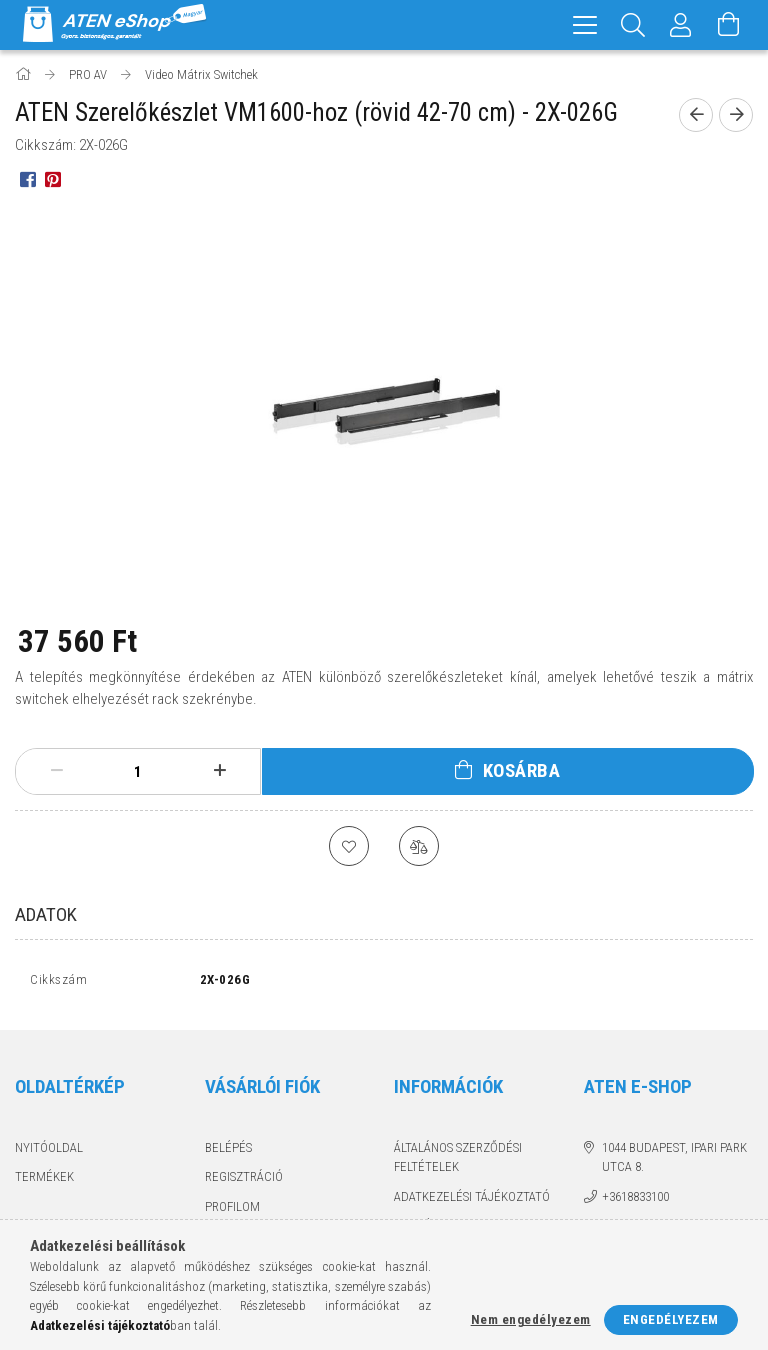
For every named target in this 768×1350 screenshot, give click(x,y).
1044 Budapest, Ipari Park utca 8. (674, 1162)
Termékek (44, 1181)
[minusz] (56, 771)
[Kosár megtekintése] (729, 25)
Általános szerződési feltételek (458, 1162)
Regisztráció (244, 1181)
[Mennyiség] (138, 772)
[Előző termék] (696, 115)
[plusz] (219, 771)
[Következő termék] (736, 115)
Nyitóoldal (49, 1152)
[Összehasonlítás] (419, 846)
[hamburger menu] (585, 25)
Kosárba (522, 770)
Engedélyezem (671, 1319)
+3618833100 (635, 1201)
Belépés (228, 1152)
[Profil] (681, 25)
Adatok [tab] (46, 914)
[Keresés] (633, 25)
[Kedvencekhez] (349, 846)
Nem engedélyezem (531, 1319)
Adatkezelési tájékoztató (472, 1201)
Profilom (232, 1211)
